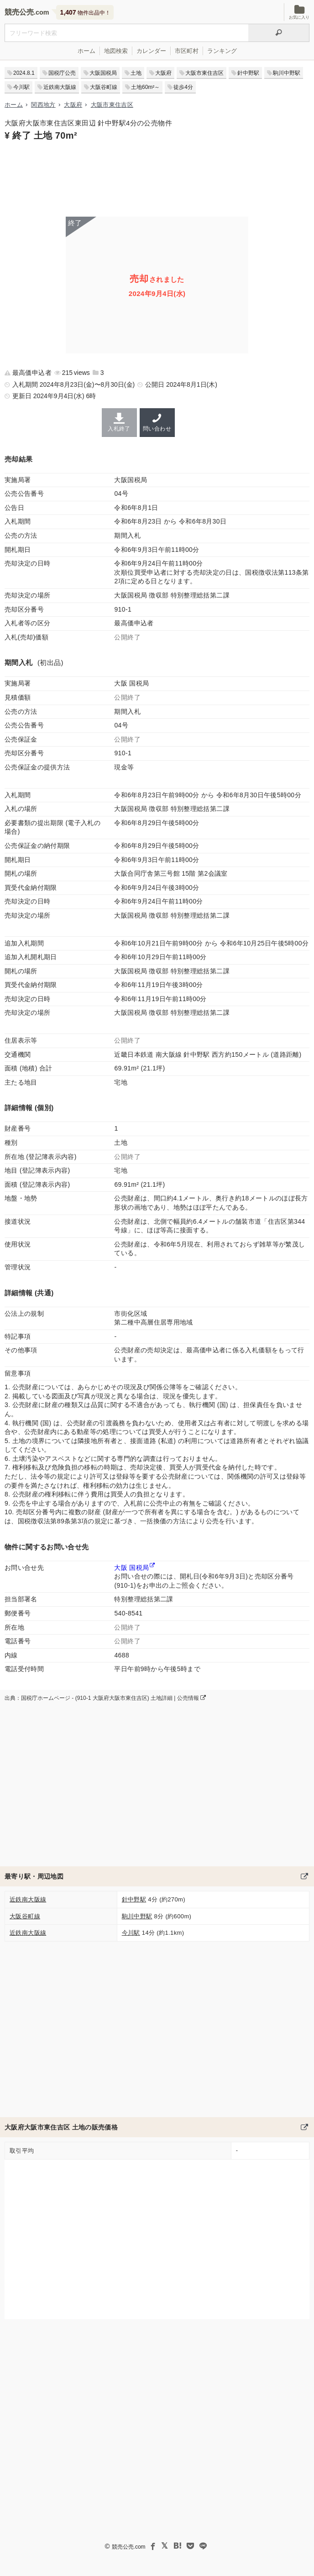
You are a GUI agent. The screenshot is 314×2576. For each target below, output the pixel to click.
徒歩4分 (183, 87)
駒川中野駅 (286, 73)
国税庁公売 (62, 73)
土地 (136, 73)
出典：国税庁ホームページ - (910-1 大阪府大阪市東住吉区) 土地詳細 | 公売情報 (105, 1698)
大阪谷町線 (103, 87)
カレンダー (151, 50)
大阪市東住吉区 (204, 73)
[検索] (278, 33)
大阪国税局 (103, 73)
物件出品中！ (85, 12)
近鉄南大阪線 (59, 87)
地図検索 (116, 50)
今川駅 (21, 87)
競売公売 (19, 12)
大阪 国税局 (131, 1567)
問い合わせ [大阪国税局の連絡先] (157, 422)
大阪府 (163, 73)
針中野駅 (248, 73)
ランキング (222, 50)
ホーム (86, 50)
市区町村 (187, 50)
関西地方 (43, 104)
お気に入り (299, 12)
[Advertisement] (157, 178)
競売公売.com (129, 2547)
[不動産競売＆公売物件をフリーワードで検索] (126, 33)
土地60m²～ (145, 87)
